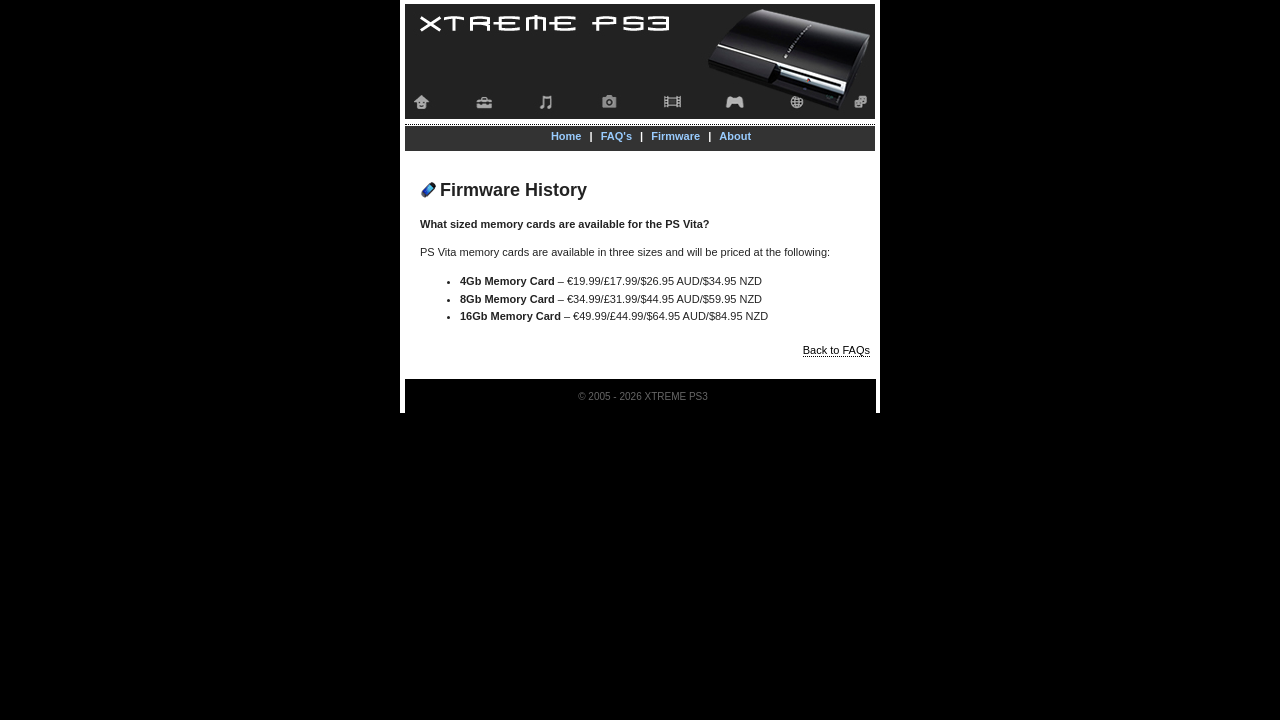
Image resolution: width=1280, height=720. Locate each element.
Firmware (675, 136)
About (735, 136)
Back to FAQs (836, 350)
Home (566, 136)
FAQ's (616, 136)
